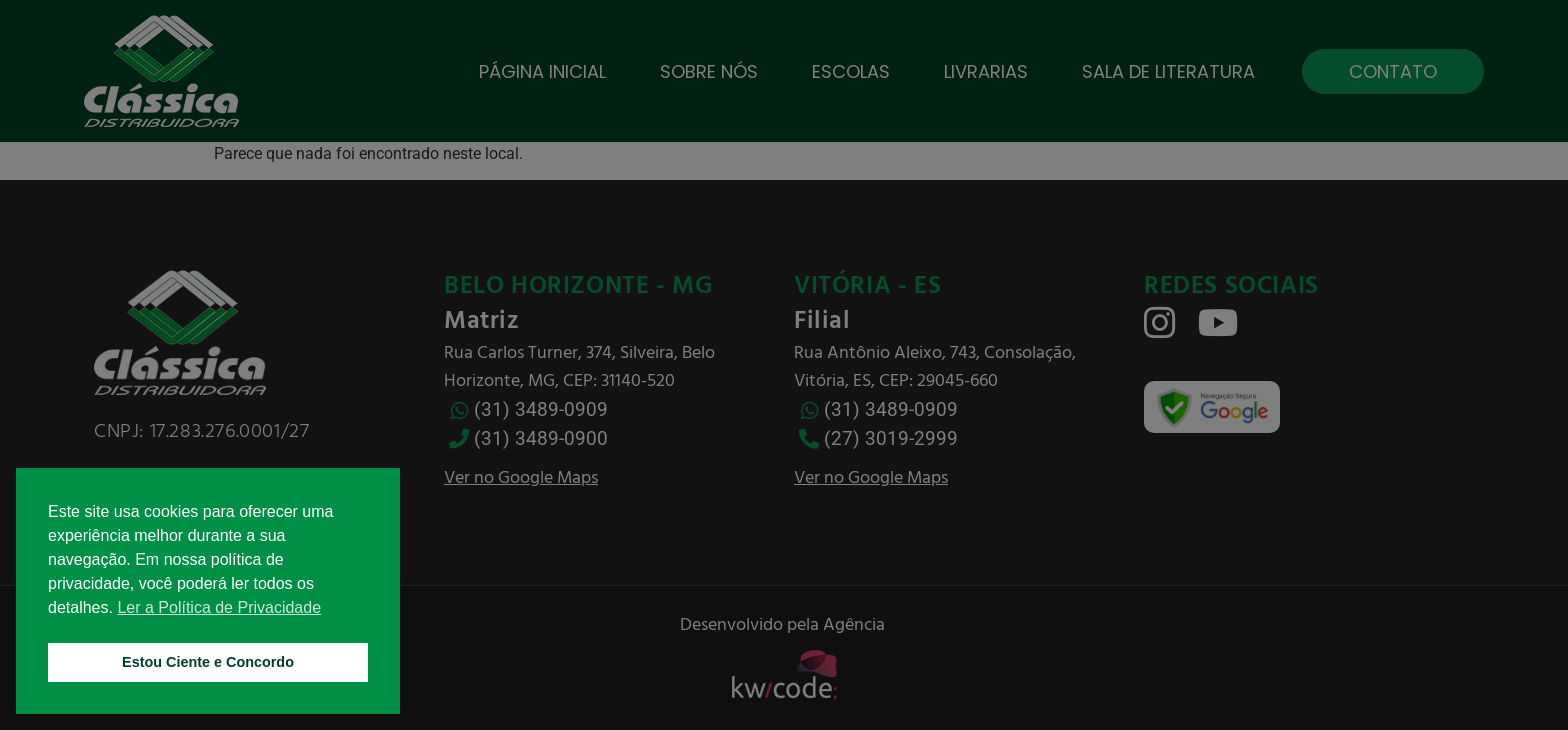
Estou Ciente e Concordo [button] (208, 662)
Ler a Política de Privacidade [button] (219, 607)
